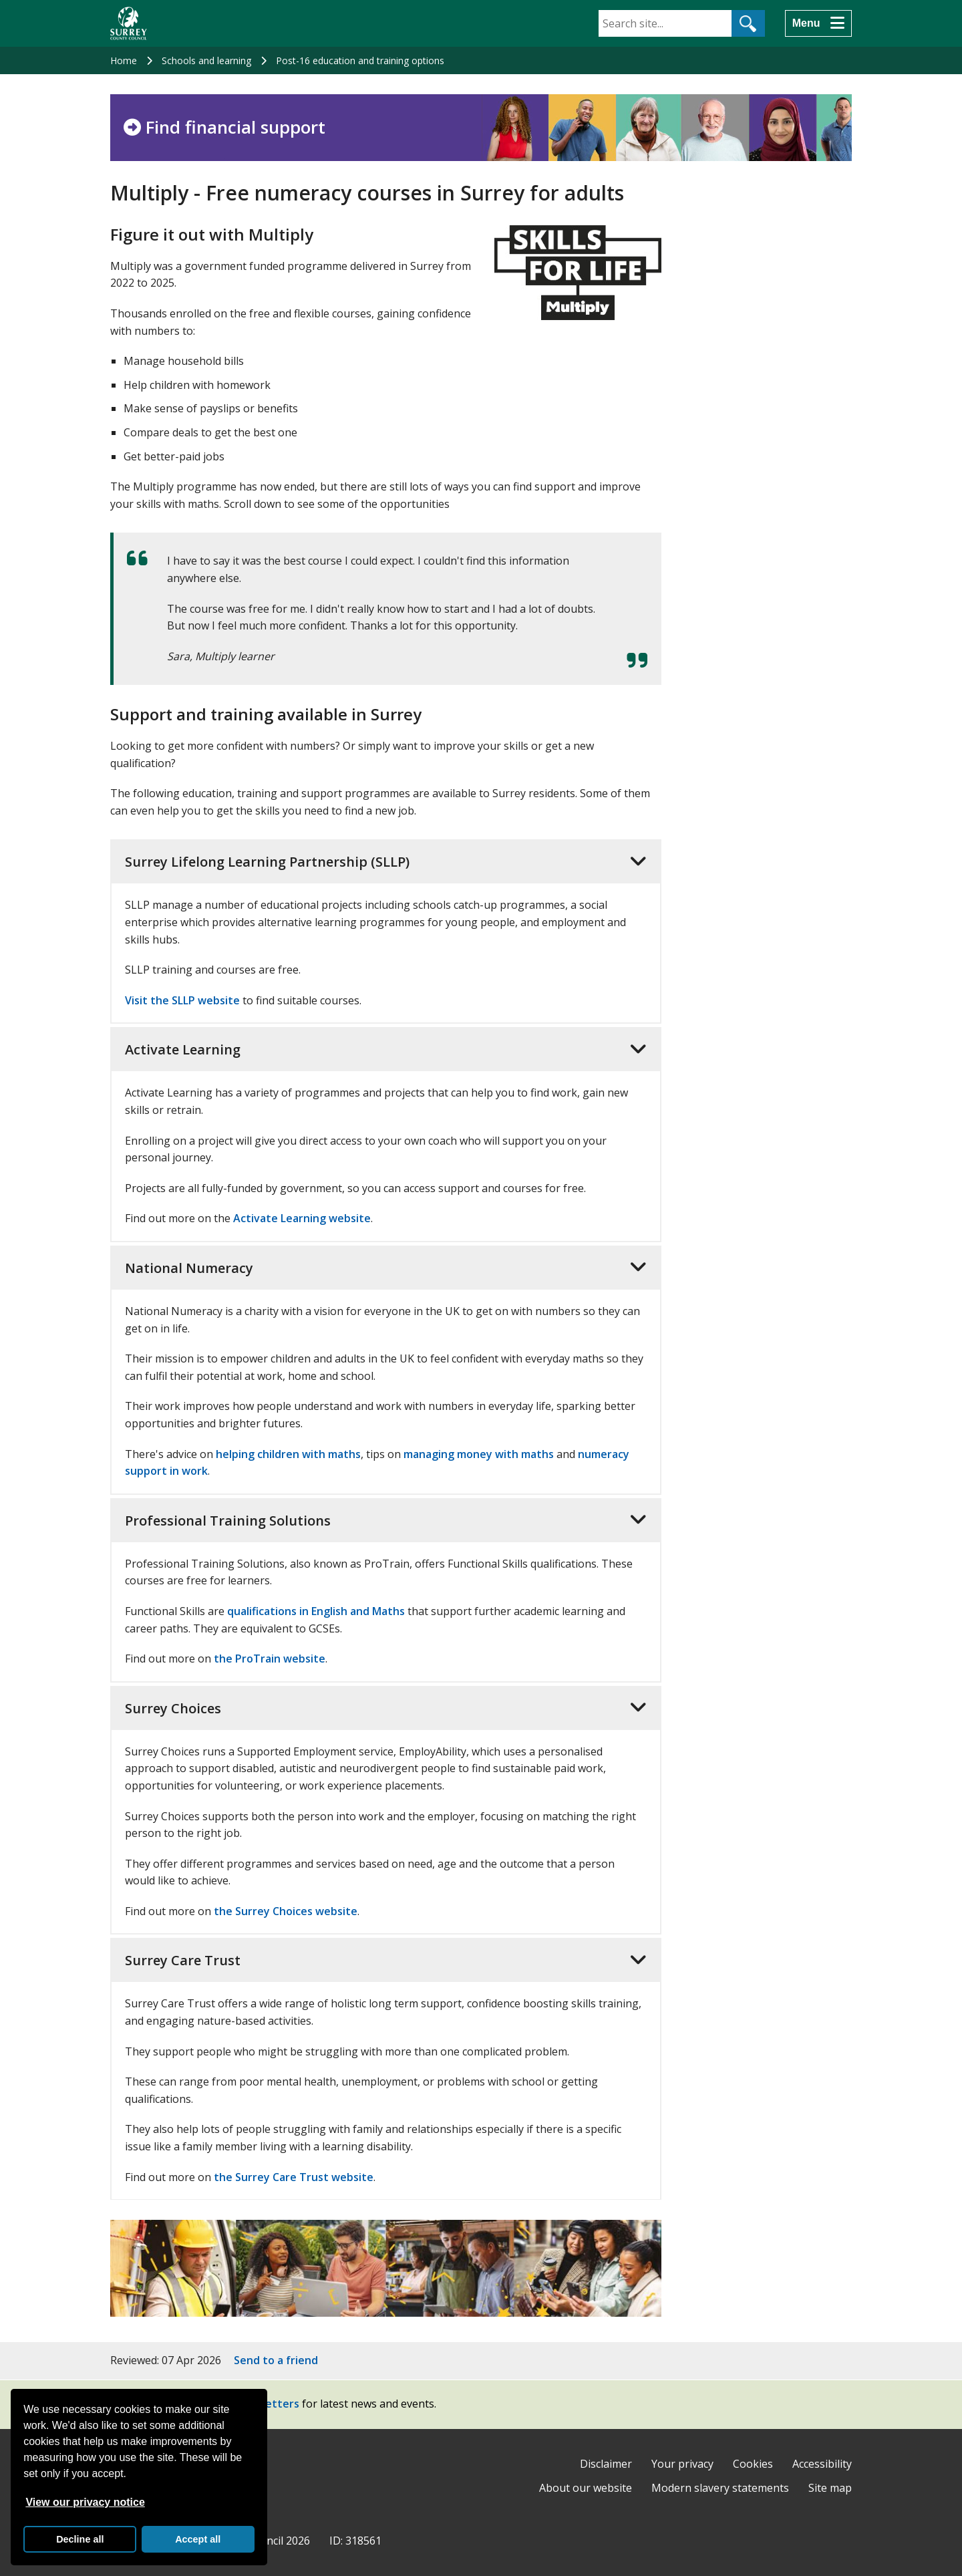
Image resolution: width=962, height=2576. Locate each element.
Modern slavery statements (720, 2487)
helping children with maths (288, 1454)
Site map (830, 2487)
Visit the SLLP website (182, 1000)
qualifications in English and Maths (316, 1611)
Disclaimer (606, 2463)
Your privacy (682, 2463)
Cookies (753, 2463)
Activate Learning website (302, 1218)
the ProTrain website (269, 1658)
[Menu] (818, 23)
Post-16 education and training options (360, 60)
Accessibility (822, 2463)
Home (123, 60)
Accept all (197, 2539)
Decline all (80, 2539)
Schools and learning (206, 60)
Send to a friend (276, 2360)
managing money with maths (479, 1454)
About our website (585, 2487)
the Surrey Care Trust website (293, 2177)
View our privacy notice (84, 2502)
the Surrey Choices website (285, 1911)
